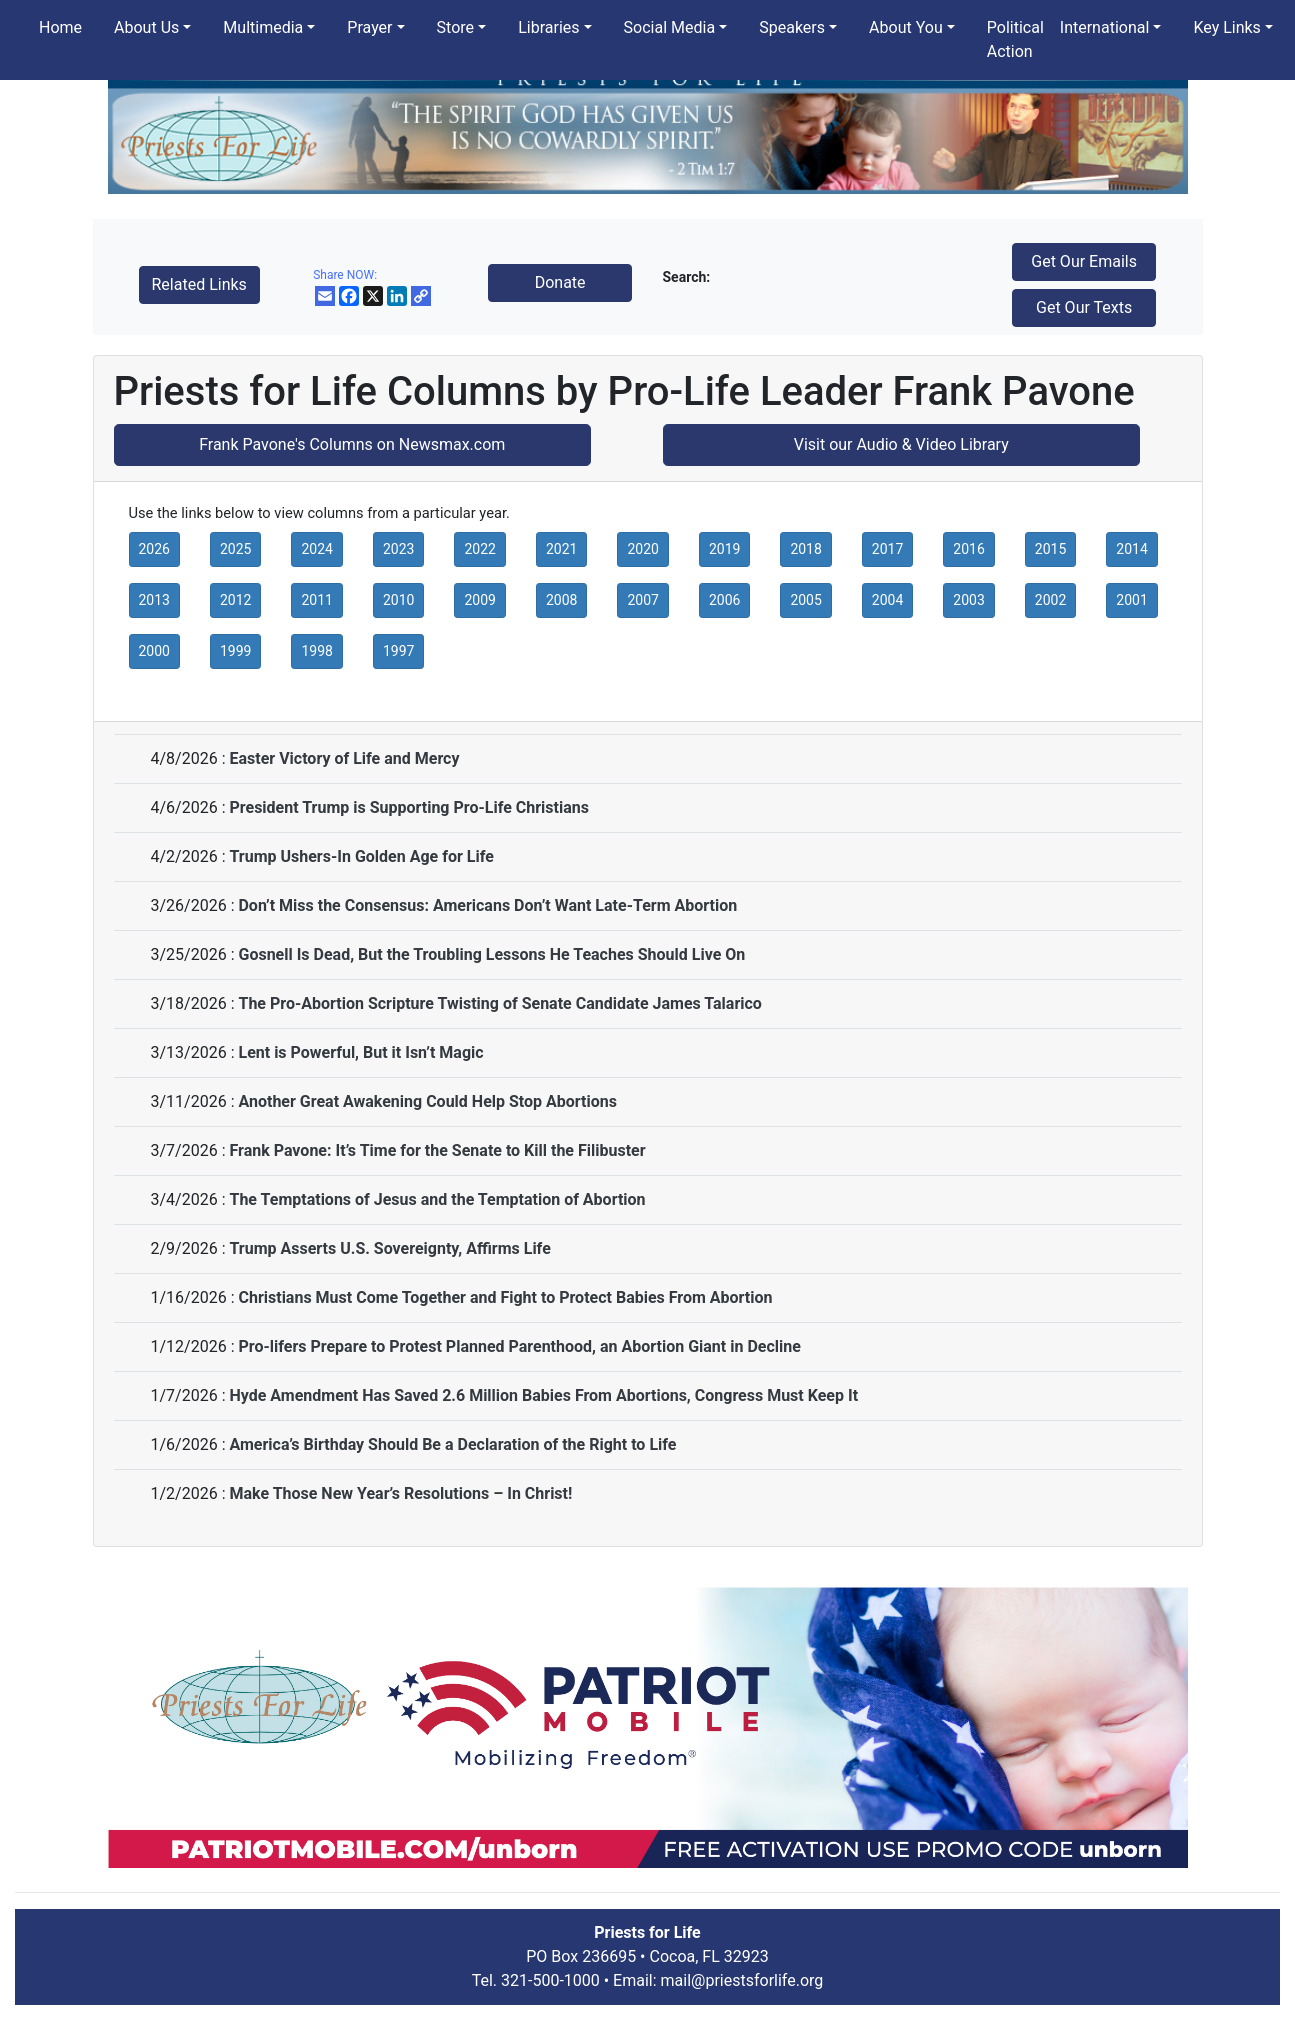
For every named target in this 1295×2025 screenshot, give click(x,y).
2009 (479, 600)
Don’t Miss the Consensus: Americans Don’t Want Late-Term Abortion (487, 905)
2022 (479, 549)
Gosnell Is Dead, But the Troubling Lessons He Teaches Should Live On (491, 954)
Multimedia (263, 27)
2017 (887, 549)
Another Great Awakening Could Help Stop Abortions (427, 1101)
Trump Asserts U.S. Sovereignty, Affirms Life (389, 1248)
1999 (235, 651)
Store (455, 27)
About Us (146, 27)
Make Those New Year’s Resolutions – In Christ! (400, 1493)
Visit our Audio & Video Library (901, 444)
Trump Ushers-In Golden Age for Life (361, 856)
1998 (316, 651)
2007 (642, 600)
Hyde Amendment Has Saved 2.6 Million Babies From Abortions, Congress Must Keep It (543, 1395)
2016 (968, 549)
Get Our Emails (1084, 261)
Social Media (670, 27)
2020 (642, 549)
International (1105, 27)
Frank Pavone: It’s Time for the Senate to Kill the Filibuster (437, 1150)
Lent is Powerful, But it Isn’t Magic (360, 1052)
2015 (1050, 549)
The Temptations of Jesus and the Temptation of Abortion (437, 1199)
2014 (1131, 549)
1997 (398, 651)
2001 (1131, 600)
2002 (1050, 600)
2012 (235, 600)
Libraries (548, 27)
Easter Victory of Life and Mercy (344, 758)
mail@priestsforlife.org (742, 1980)
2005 (805, 600)
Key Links (1226, 27)
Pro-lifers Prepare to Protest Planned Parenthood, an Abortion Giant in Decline (519, 1346)
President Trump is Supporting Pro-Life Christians (408, 807)
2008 (561, 600)
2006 (724, 600)
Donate (560, 282)
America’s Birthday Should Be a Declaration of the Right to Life (452, 1444)
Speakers (792, 27)
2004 (887, 600)
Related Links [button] (199, 284)
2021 (561, 549)
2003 (968, 600)
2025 (235, 549)
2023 (398, 549)
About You (906, 27)
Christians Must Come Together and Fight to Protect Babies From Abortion (505, 1297)
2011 (316, 600)
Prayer (369, 27)
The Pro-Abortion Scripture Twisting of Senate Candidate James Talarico (499, 1003)
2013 (154, 600)
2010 (398, 600)
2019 (724, 549)
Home (60, 27)
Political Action (1015, 39)
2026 (154, 549)
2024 (316, 549)
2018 (805, 549)
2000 (154, 651)
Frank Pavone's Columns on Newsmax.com (352, 444)
